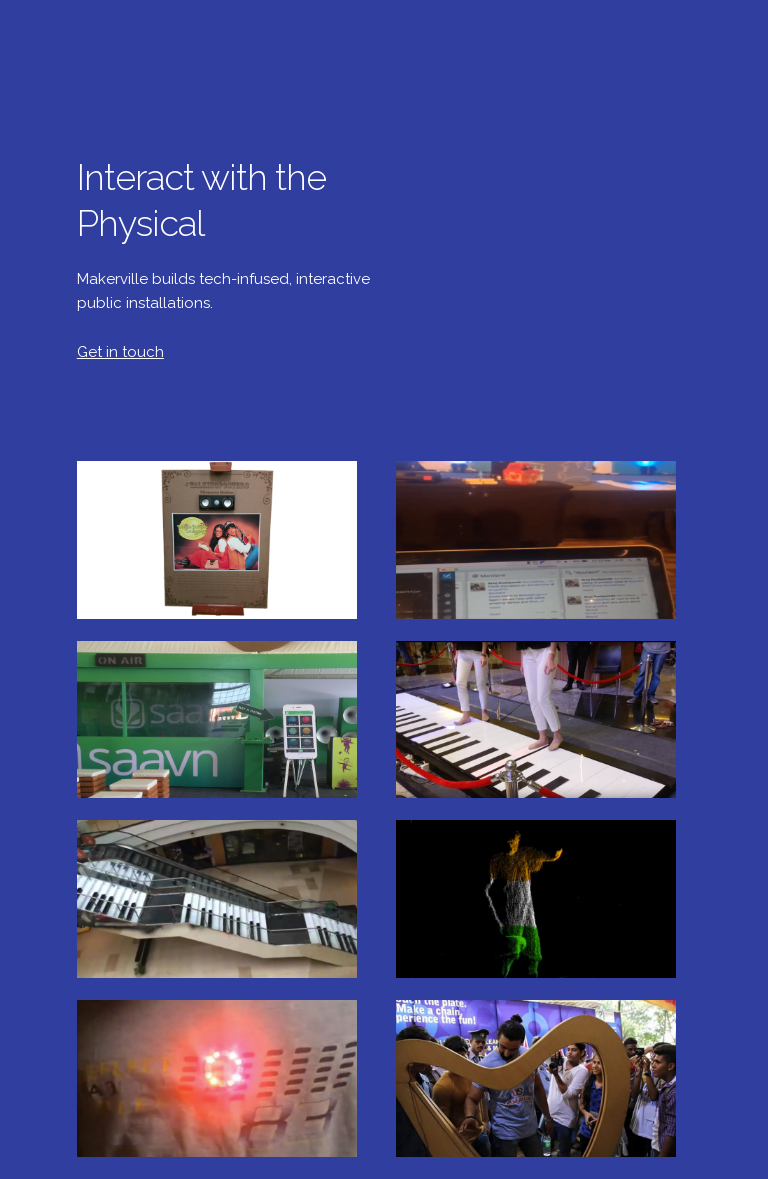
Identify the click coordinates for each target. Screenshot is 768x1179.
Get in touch (120, 352)
